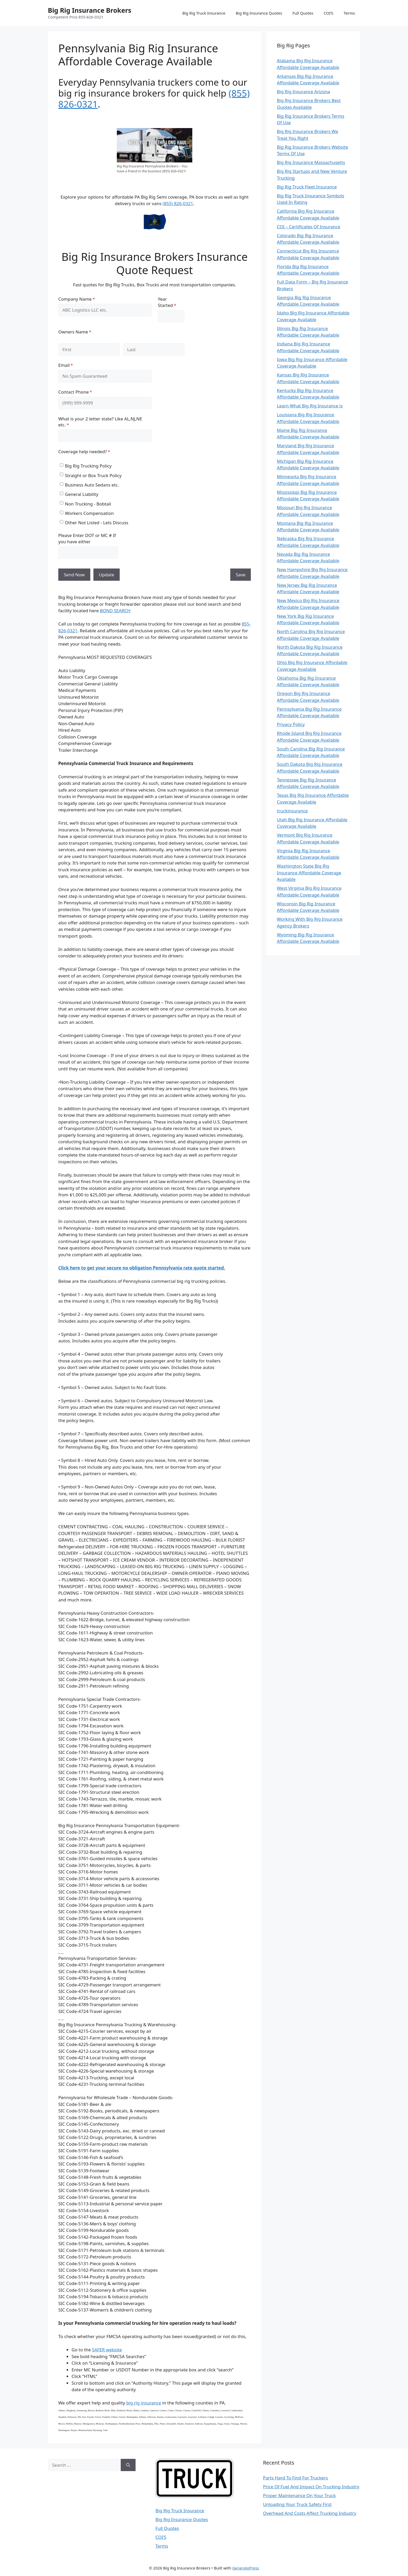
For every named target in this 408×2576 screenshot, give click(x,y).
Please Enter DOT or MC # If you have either (87, 538)
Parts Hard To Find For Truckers (295, 2478)
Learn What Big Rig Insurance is (310, 406)
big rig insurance (143, 2403)
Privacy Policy (291, 724)
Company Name (85, 299)
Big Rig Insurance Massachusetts (311, 162)
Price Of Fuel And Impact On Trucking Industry (311, 2487)
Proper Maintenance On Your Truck (299, 2495)
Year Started (171, 302)
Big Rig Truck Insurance (203, 13)
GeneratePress (245, 2568)
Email (74, 365)
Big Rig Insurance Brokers (89, 10)
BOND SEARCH (115, 611)
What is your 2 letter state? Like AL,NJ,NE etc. (100, 422)
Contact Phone (83, 392)
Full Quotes (302, 13)
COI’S (328, 13)
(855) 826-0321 (178, 203)
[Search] (128, 2465)
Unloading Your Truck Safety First (297, 2504)
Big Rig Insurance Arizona (303, 91)
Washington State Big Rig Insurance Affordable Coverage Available (309, 872)
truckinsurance (292, 811)
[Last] (153, 349)
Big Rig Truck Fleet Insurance (307, 187)
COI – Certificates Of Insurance (308, 227)
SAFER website (107, 2350)
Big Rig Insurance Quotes (259, 13)
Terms (349, 13)
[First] (89, 349)
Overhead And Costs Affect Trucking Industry (309, 2513)
